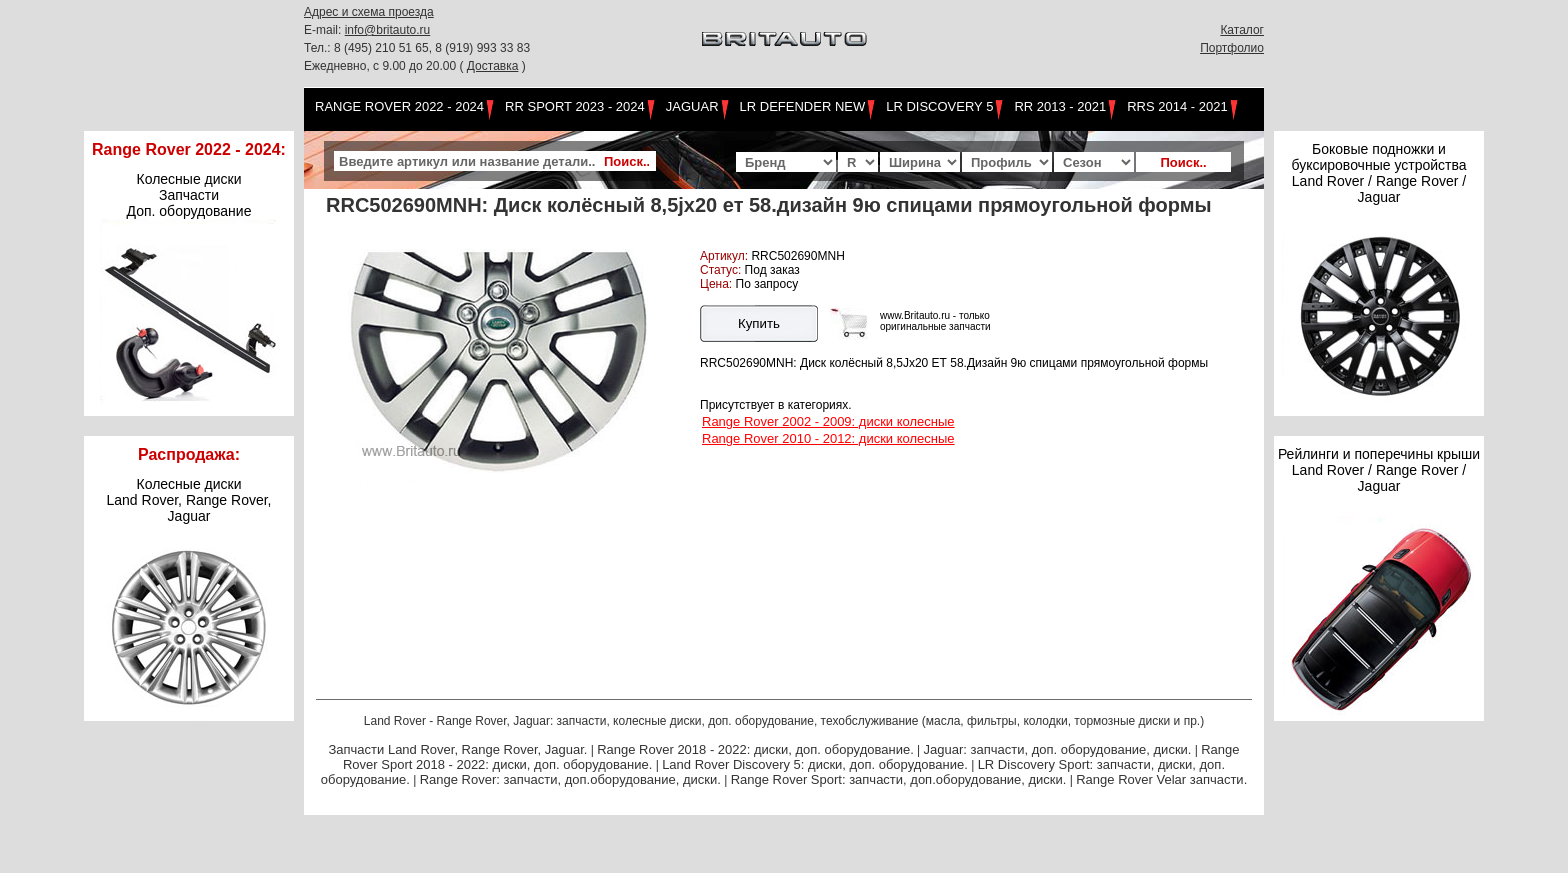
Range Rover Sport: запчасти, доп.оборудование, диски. (899, 779)
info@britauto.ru (388, 30)
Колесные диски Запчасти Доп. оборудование (189, 195)
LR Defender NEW (803, 106)
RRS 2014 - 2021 (1177, 106)
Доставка (493, 66)
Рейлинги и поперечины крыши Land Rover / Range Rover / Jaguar (1379, 470)
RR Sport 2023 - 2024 (575, 106)
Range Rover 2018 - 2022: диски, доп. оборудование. (755, 749)
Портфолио (1232, 48)
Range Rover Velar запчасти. (1161, 779)
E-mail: (324, 30)
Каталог (1242, 30)
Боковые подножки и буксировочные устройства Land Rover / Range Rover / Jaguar (1378, 173)
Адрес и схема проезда (369, 12)
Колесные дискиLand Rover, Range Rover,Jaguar (189, 500)
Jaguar (692, 106)
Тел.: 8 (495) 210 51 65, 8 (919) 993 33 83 (417, 48)
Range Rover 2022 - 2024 (399, 106)
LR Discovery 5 (939, 106)
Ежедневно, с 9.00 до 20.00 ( (385, 66)
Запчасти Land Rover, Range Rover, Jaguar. (457, 749)
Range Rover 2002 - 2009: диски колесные (828, 421)
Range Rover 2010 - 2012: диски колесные (828, 438)
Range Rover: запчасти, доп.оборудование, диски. (570, 779)
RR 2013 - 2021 (1060, 106)
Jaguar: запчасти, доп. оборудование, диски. (1058, 749)
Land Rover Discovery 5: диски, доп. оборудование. (815, 764)
